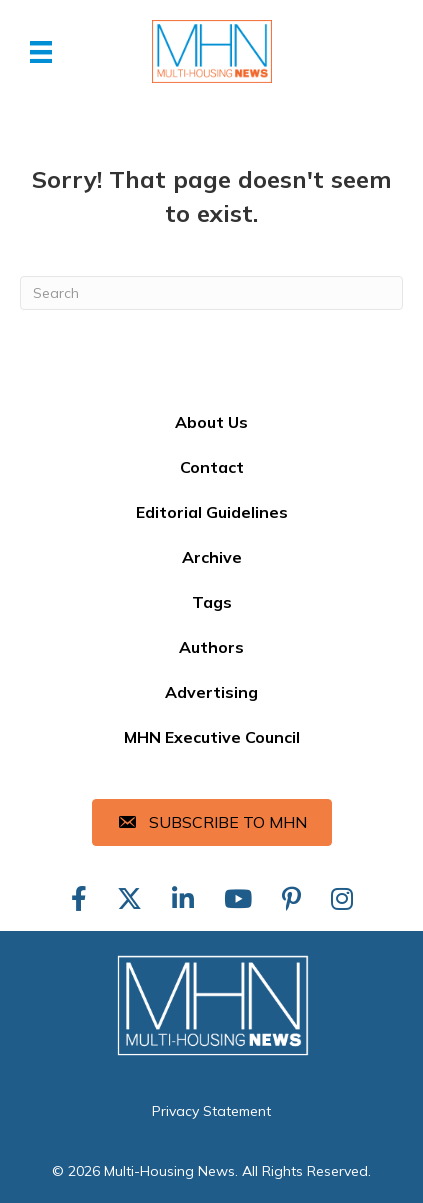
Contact (212, 467)
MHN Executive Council (212, 737)
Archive (212, 557)
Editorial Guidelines (212, 512)
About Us (211, 422)
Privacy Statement (211, 1111)
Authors (211, 647)
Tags (212, 602)
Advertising (211, 692)
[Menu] (41, 52)
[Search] (211, 293)
